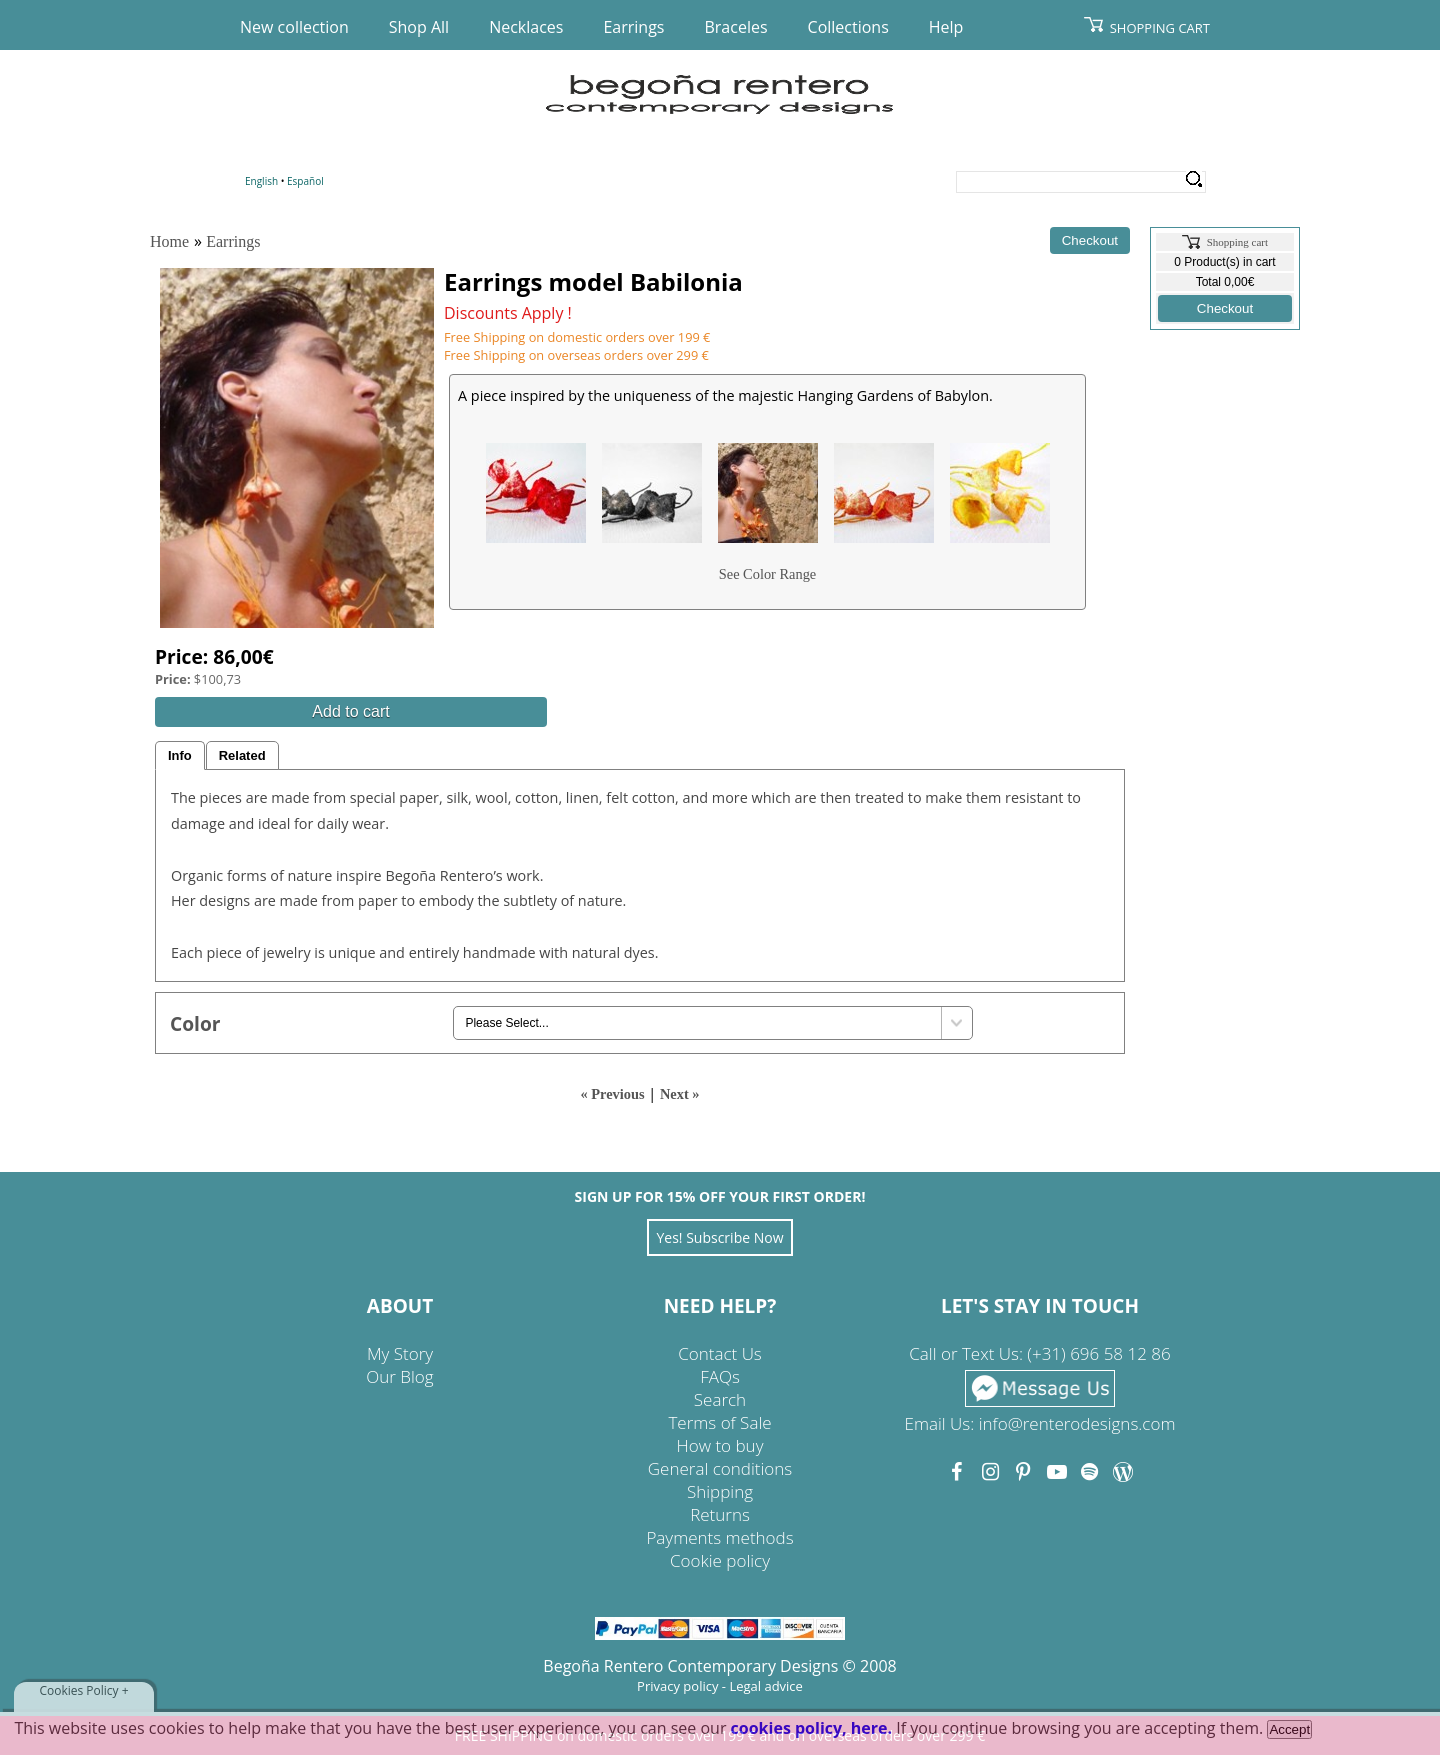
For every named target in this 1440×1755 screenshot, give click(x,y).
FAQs (720, 1376)
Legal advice (766, 1686)
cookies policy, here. (812, 1728)
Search (1193, 180)
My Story (400, 1353)
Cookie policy (720, 1560)
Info (180, 755)
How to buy (720, 1445)
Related (242, 755)
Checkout (1225, 308)
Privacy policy (677, 1686)
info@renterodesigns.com (1077, 1423)
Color (195, 1023)
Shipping (720, 1491)
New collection (294, 27)
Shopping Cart (1160, 28)
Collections (848, 27)
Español (305, 181)
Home (169, 241)
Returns (720, 1514)
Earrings (633, 27)
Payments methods (719, 1537)
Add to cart (350, 711)
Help (946, 27)
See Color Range (768, 574)
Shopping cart (1237, 242)
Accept (1289, 1729)
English (261, 181)
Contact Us (720, 1353)
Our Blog (399, 1376)
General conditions (720, 1468)
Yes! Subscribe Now (719, 1237)
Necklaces (526, 27)
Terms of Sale (719, 1422)
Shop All (419, 27)
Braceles (735, 27)
